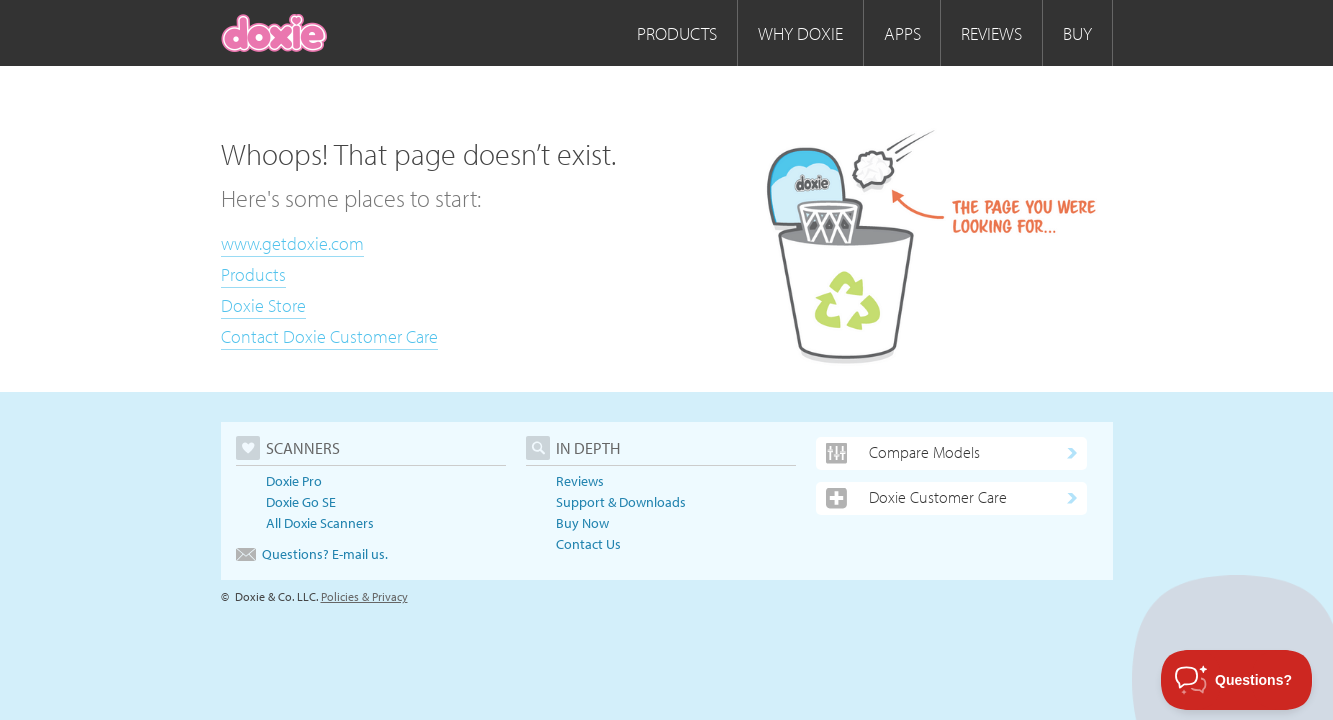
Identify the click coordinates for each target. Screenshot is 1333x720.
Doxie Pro (294, 481)
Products (677, 33)
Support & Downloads (621, 502)
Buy (1077, 33)
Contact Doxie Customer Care (329, 336)
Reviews (991, 33)
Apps (902, 33)
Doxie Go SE (301, 502)
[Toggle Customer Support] (1237, 680)
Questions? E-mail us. (312, 554)
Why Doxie (800, 33)
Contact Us (588, 544)
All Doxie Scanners (320, 523)
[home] (274, 33)
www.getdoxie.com (292, 243)
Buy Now (582, 523)
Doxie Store (263, 305)
